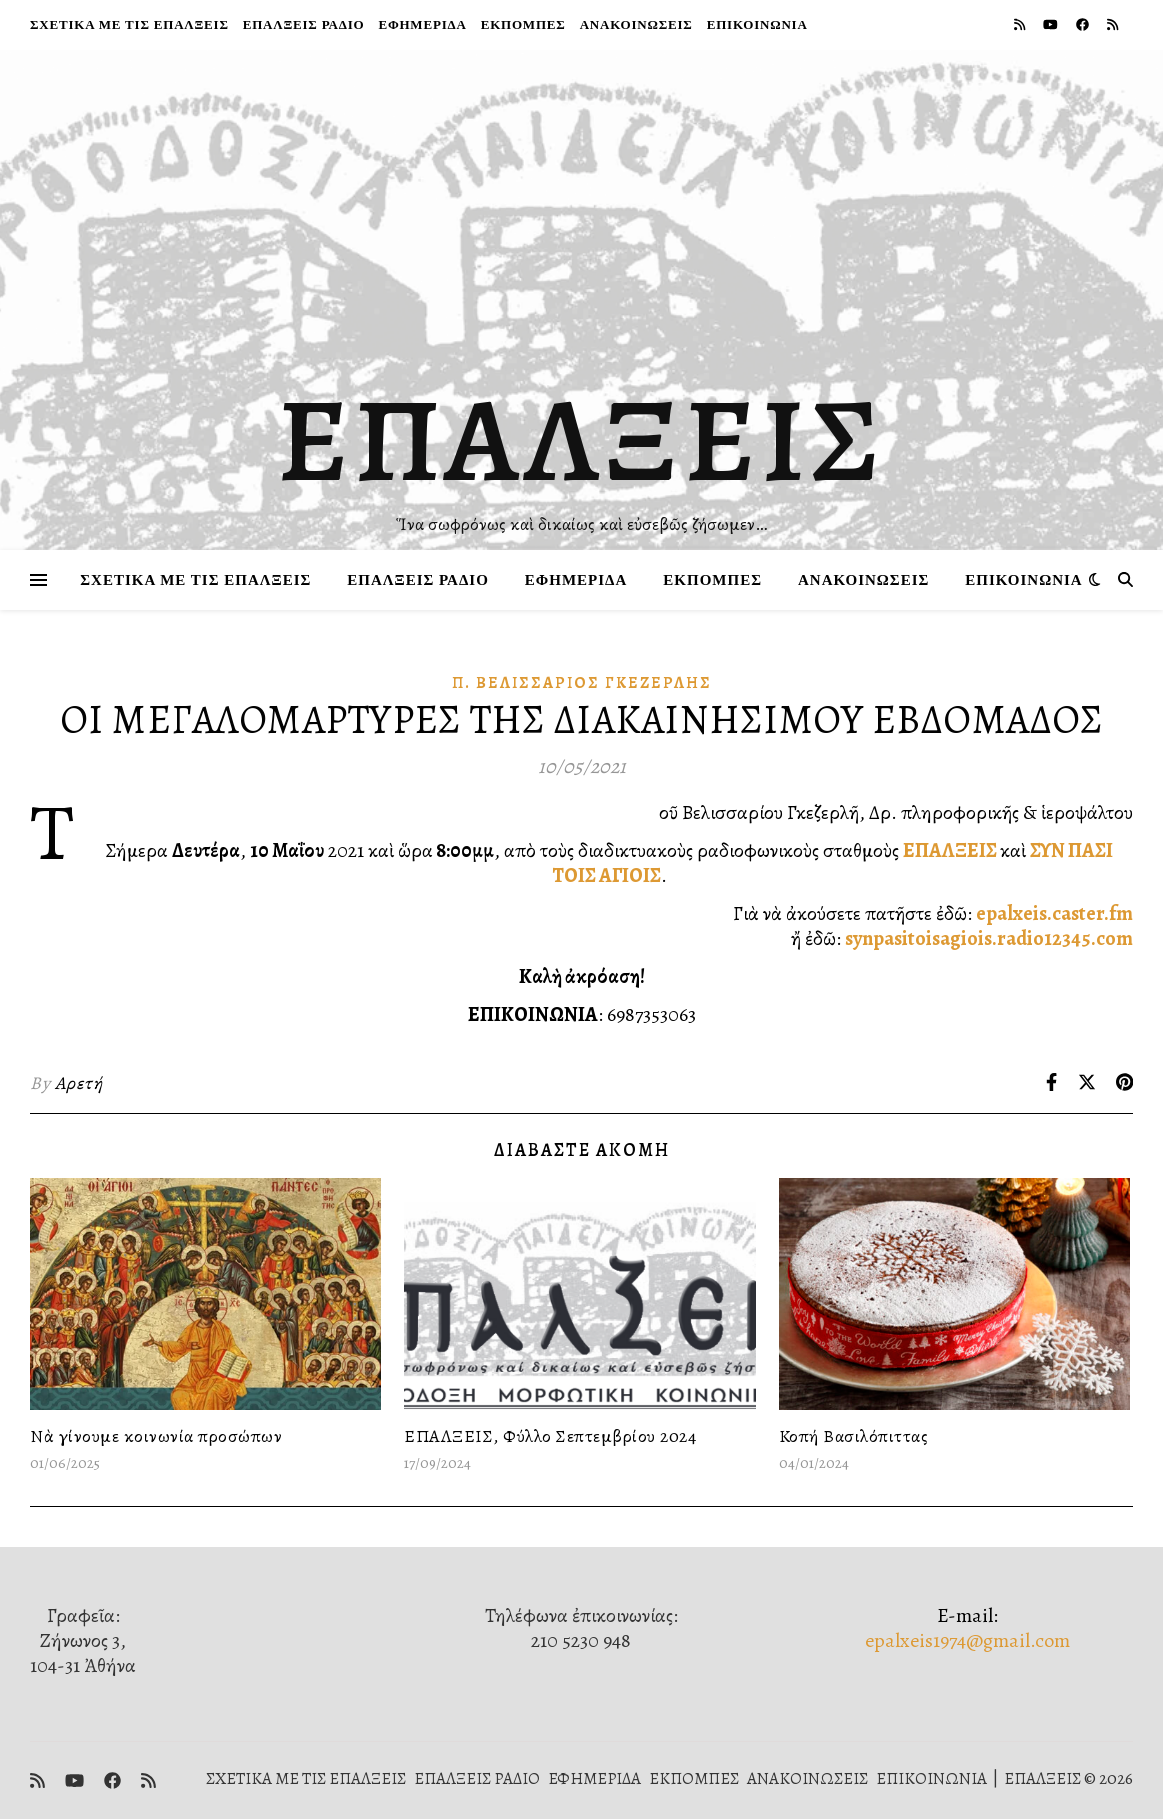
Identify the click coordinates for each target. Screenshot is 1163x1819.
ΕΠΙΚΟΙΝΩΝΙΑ (757, 24)
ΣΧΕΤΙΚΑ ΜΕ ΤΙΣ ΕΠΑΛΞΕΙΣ (129, 24)
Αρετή (79, 1083)
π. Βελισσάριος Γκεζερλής (582, 683)
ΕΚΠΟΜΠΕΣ (523, 24)
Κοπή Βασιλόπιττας (854, 1436)
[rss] (1021, 24)
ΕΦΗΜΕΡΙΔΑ (422, 24)
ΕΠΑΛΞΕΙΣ (581, 440)
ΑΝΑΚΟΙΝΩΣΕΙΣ (636, 24)
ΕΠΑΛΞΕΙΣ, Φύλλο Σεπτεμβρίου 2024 (550, 1436)
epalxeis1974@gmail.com (967, 1640)
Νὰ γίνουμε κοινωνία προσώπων (156, 1436)
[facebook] (1084, 24)
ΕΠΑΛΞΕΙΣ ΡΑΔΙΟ (304, 24)
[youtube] (1052, 24)
